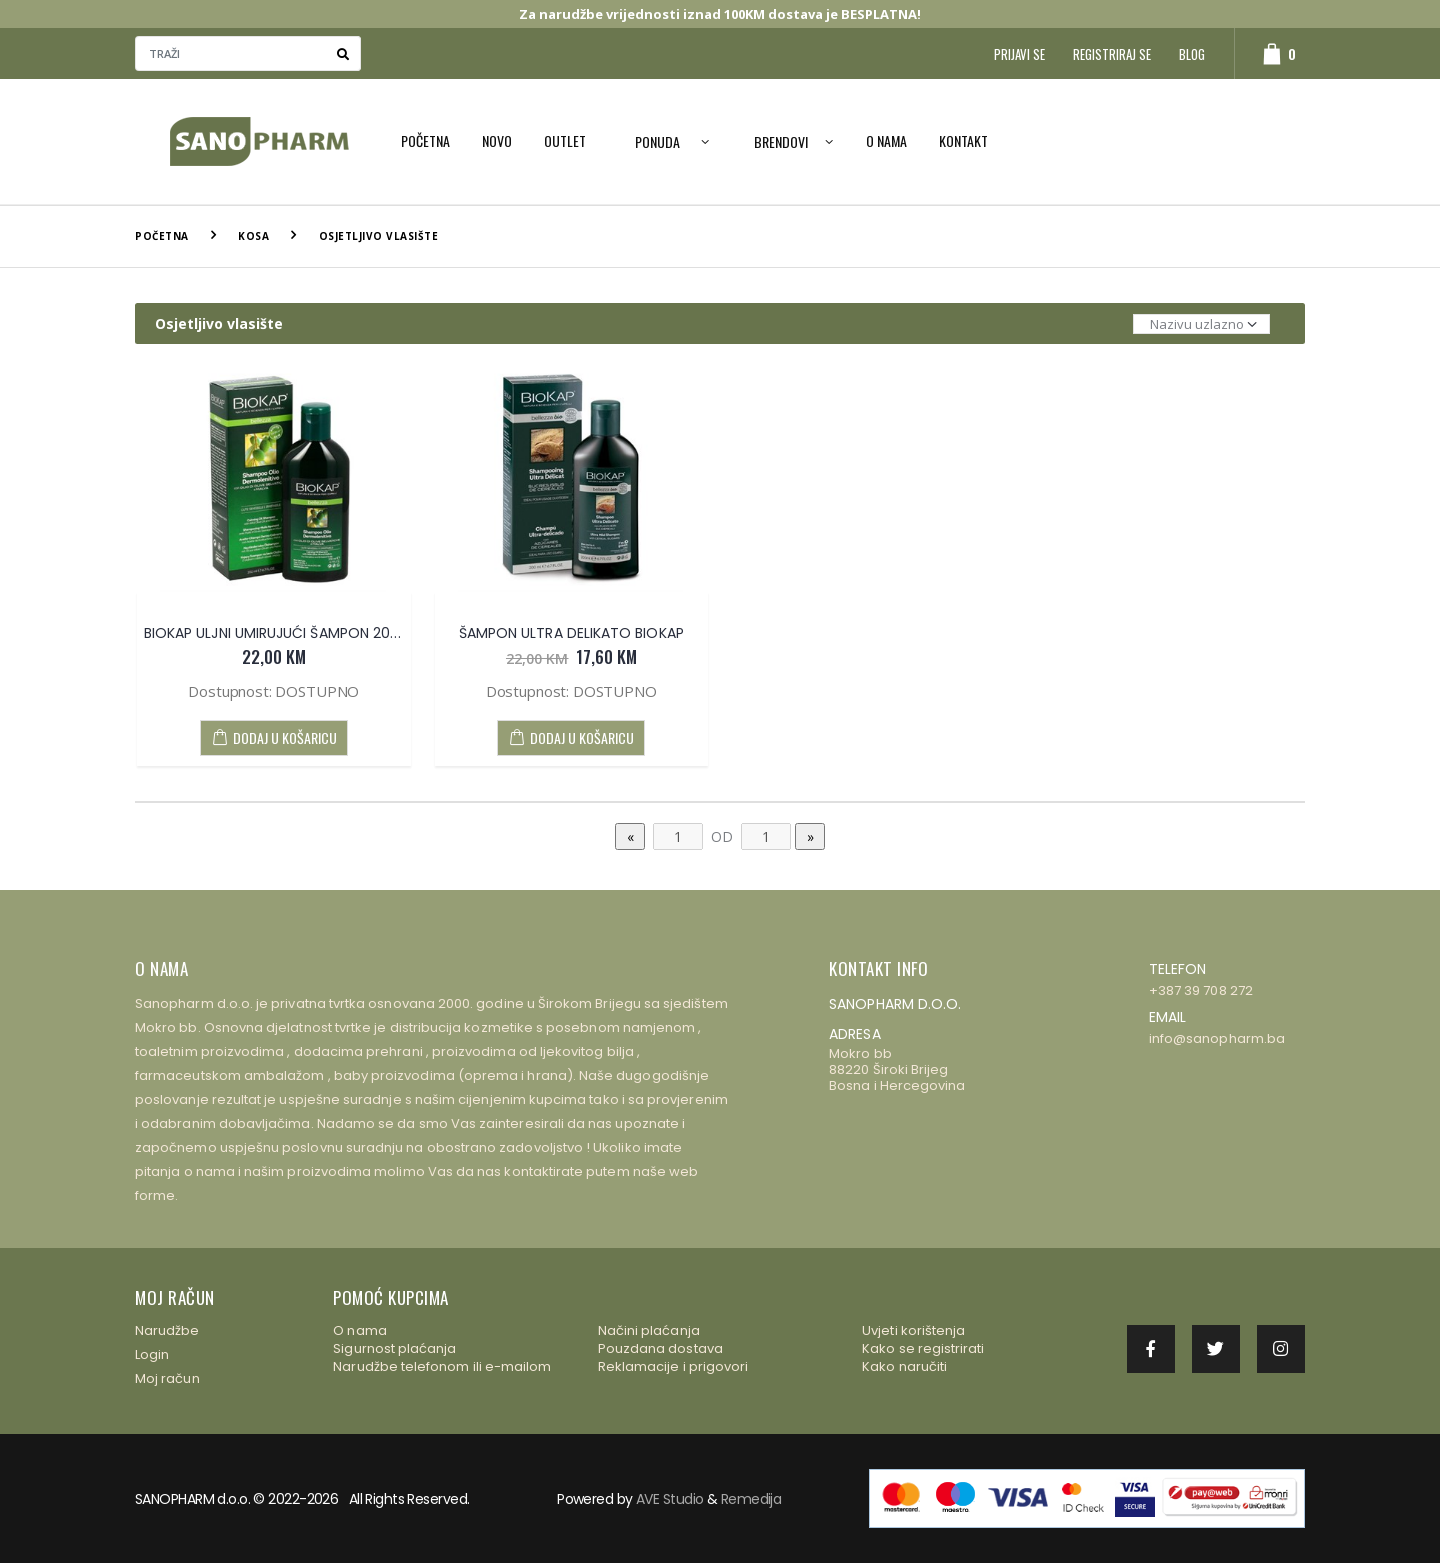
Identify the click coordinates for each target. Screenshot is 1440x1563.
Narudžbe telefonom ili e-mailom (442, 1366)
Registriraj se (1112, 54)
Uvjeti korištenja (913, 1330)
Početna (425, 140)
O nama (886, 140)
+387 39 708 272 (1201, 990)
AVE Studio (669, 1499)
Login (152, 1354)
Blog (1192, 54)
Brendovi (781, 141)
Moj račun (167, 1378)
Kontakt (963, 140)
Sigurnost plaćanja (394, 1348)
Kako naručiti (904, 1366)
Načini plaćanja (649, 1330)
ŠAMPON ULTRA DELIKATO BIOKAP (571, 633)
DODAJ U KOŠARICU (274, 737)
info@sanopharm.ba (1217, 1038)
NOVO (497, 140)
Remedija (751, 1499)
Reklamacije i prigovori (673, 1366)
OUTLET (565, 140)
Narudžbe (167, 1330)
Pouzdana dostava (660, 1348)
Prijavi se (1019, 54)
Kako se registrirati (923, 1348)
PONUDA (657, 141)
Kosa (253, 236)
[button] (1269, 53)
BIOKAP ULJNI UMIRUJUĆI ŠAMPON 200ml (280, 633)
